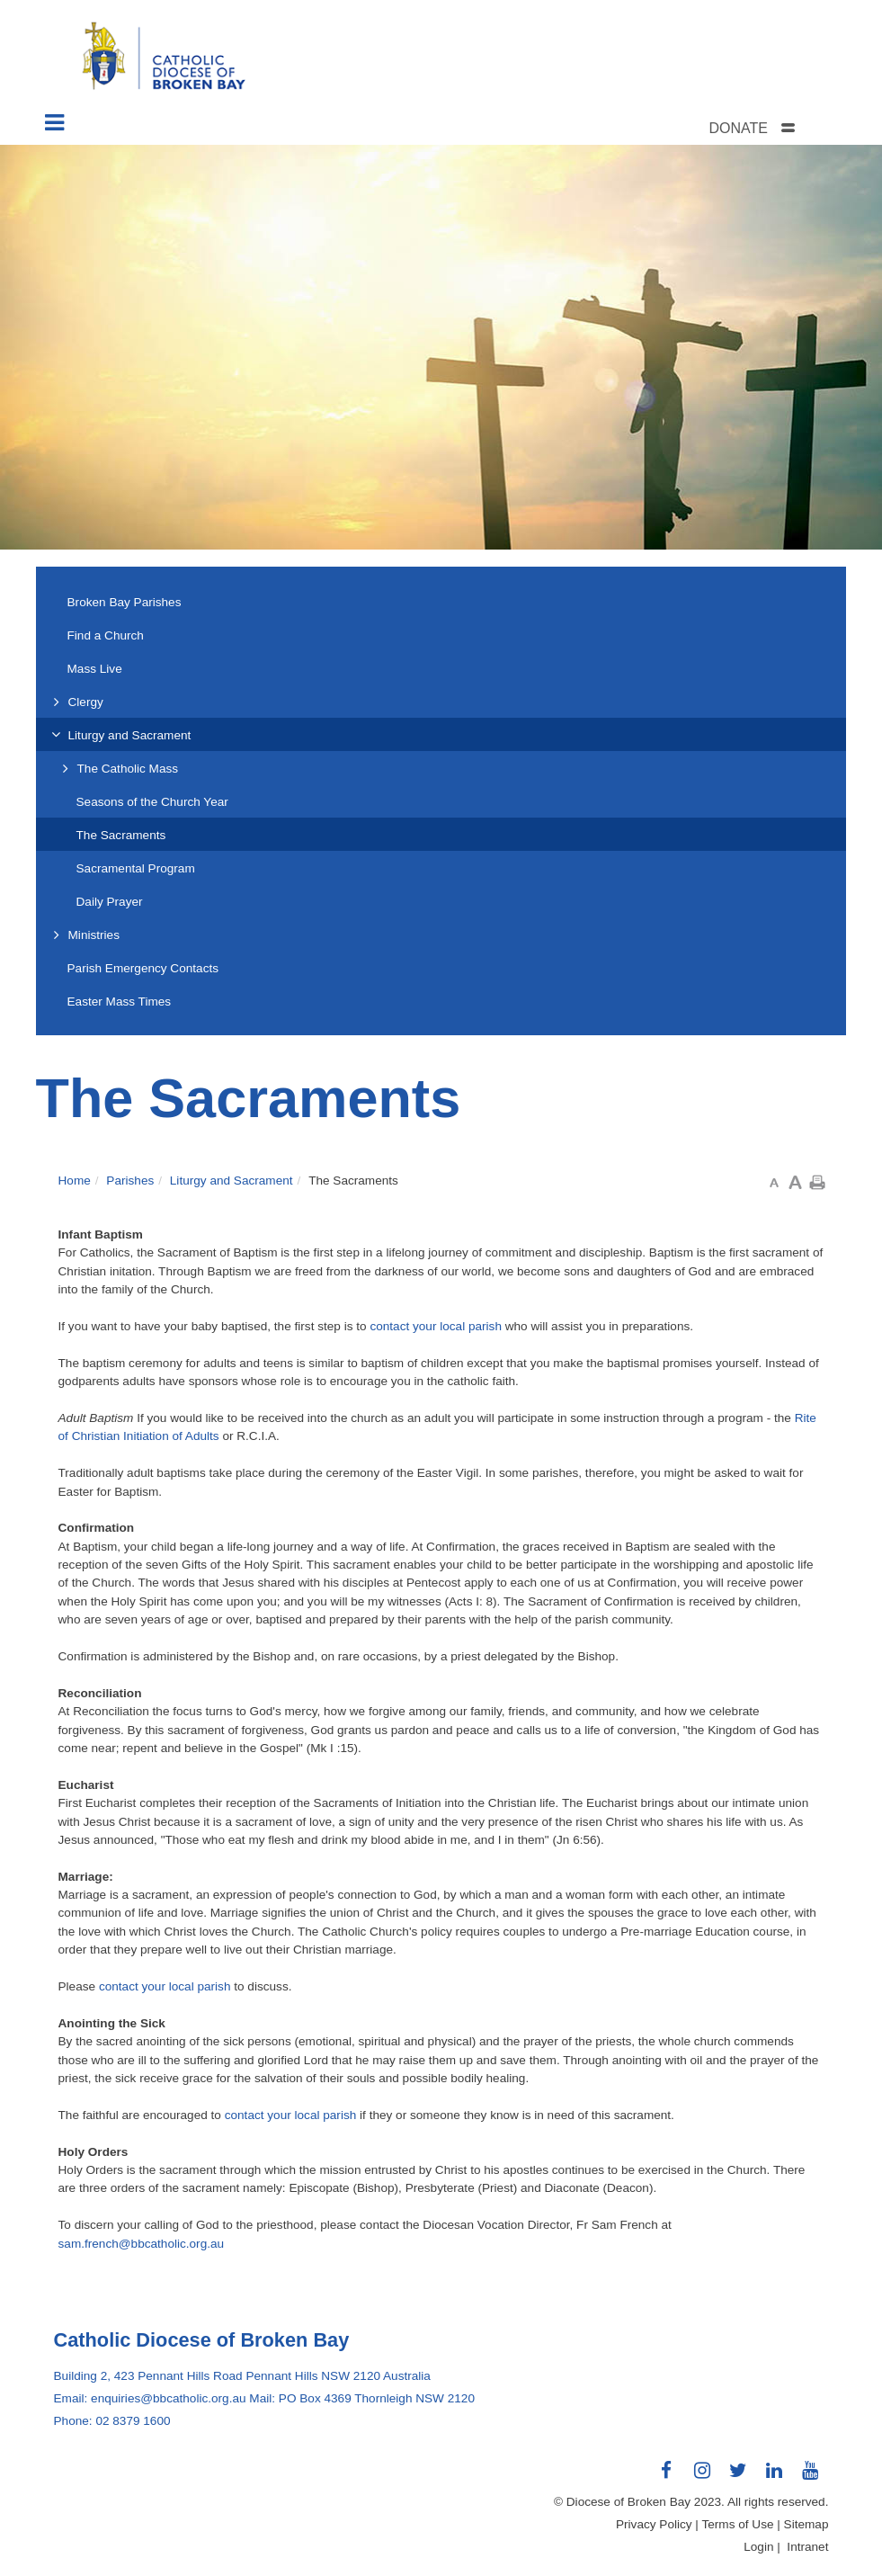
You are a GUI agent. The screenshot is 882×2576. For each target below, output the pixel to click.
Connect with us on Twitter (738, 2477)
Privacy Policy (654, 2524)
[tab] (774, 128)
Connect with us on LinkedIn (774, 2477)
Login (758, 2547)
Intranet (807, 2547)
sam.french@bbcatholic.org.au (141, 2243)
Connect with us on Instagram (702, 2477)
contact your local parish (436, 1326)
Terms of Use (737, 2524)
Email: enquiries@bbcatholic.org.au (150, 2398)
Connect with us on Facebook (666, 2477)
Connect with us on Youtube (810, 2477)
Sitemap (806, 2524)
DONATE (737, 128)
